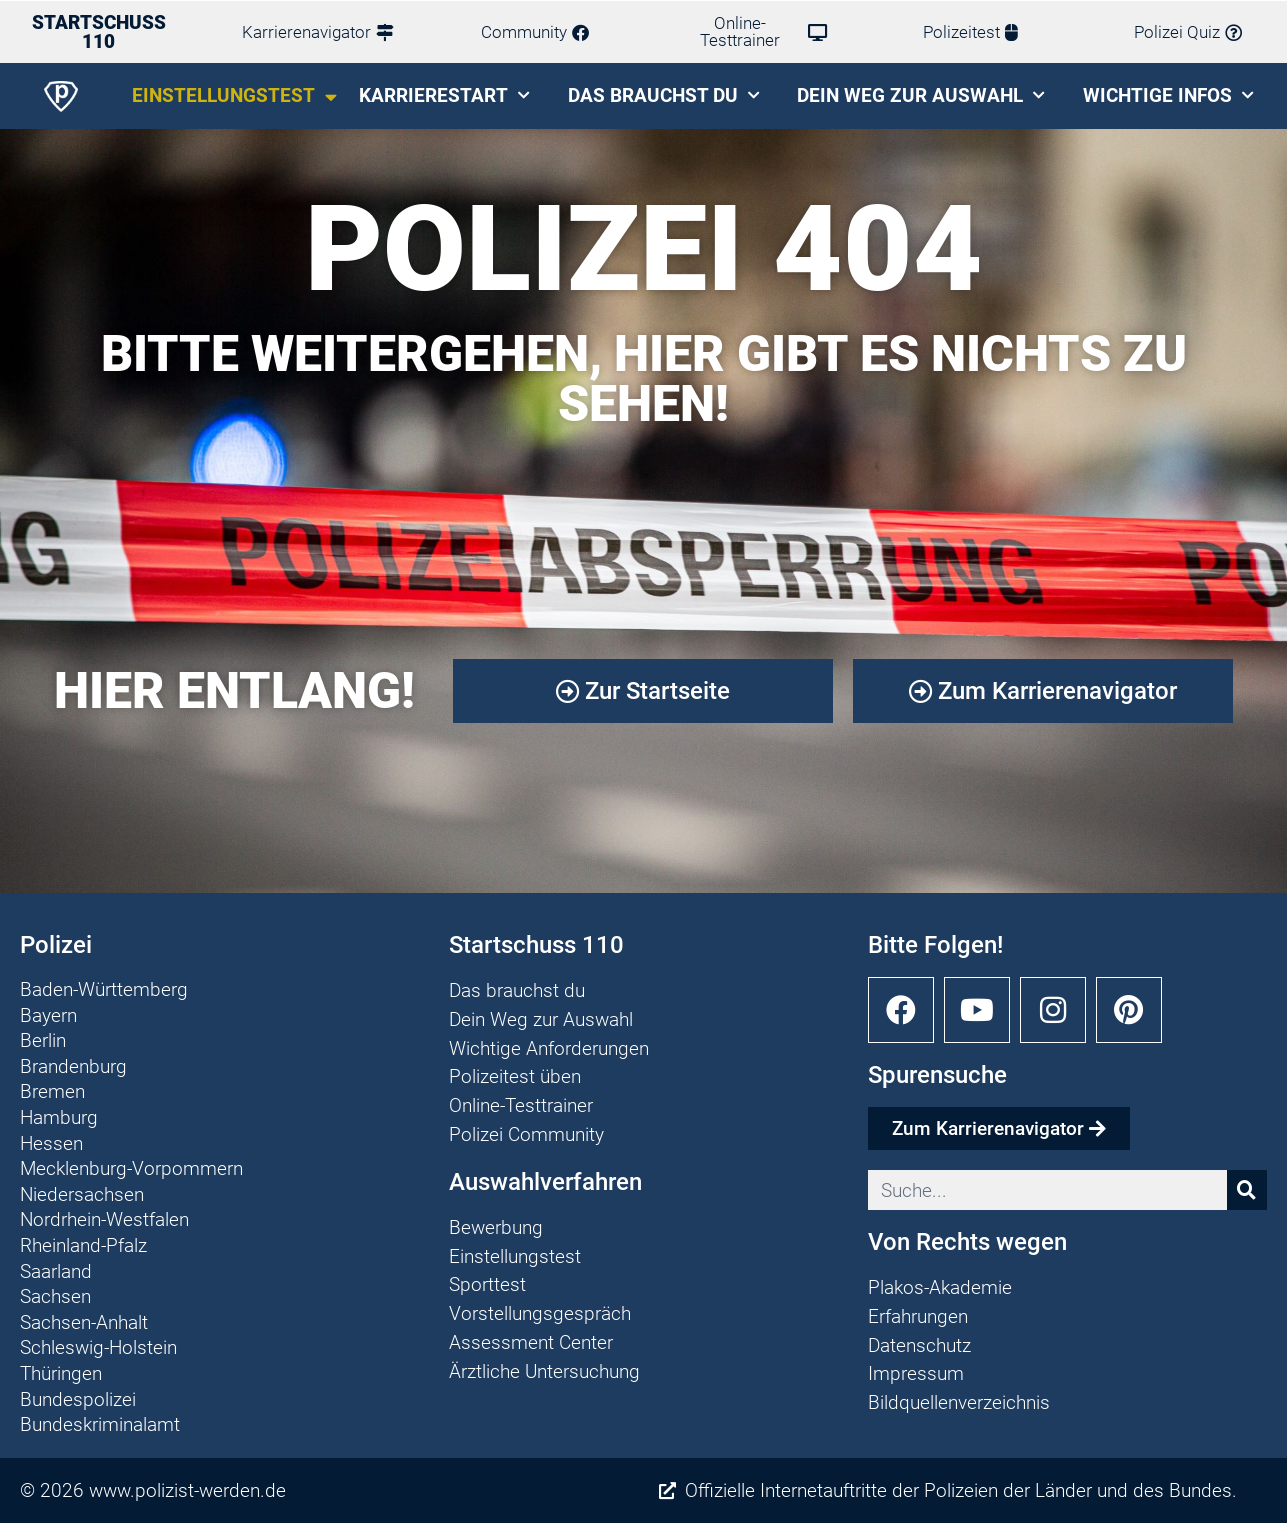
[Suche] (1247, 1190)
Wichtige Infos (1168, 95)
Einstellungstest (234, 96)
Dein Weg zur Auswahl (921, 95)
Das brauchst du (664, 95)
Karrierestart (444, 95)
